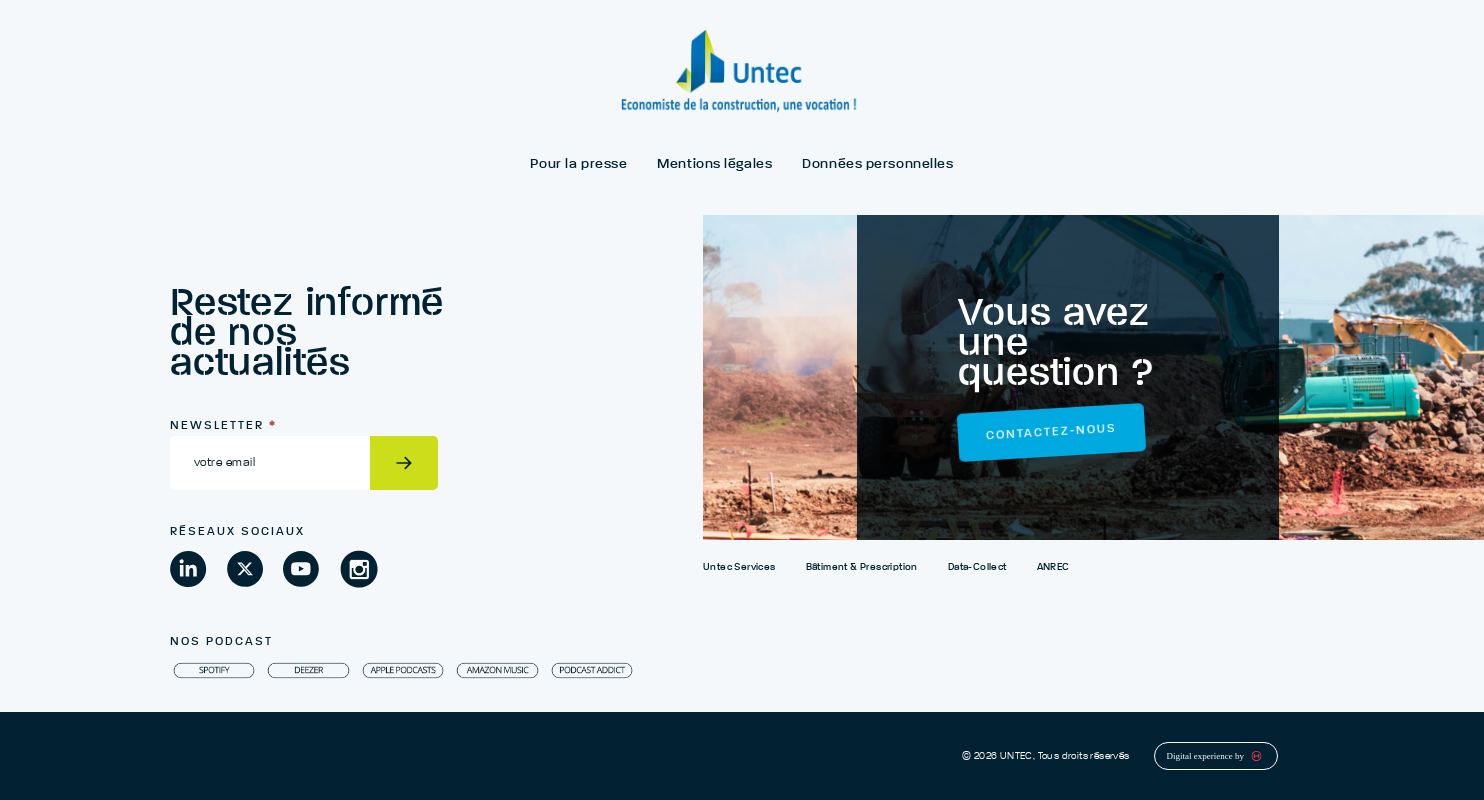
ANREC (1053, 567)
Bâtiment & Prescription (862, 567)
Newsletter (223, 426)
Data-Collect (977, 567)
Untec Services (739, 567)
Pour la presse (578, 164)
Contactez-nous (1051, 433)
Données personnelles (877, 164)
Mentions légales (714, 164)
